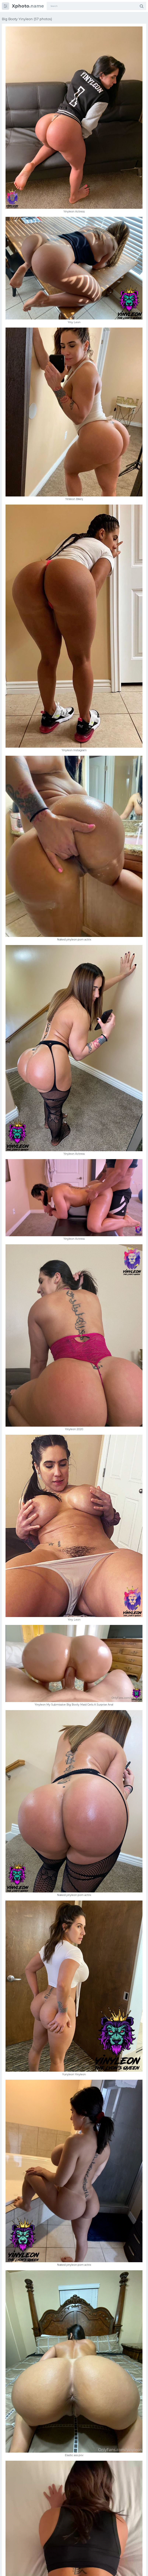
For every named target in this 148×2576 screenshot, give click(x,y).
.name (28, 6)
